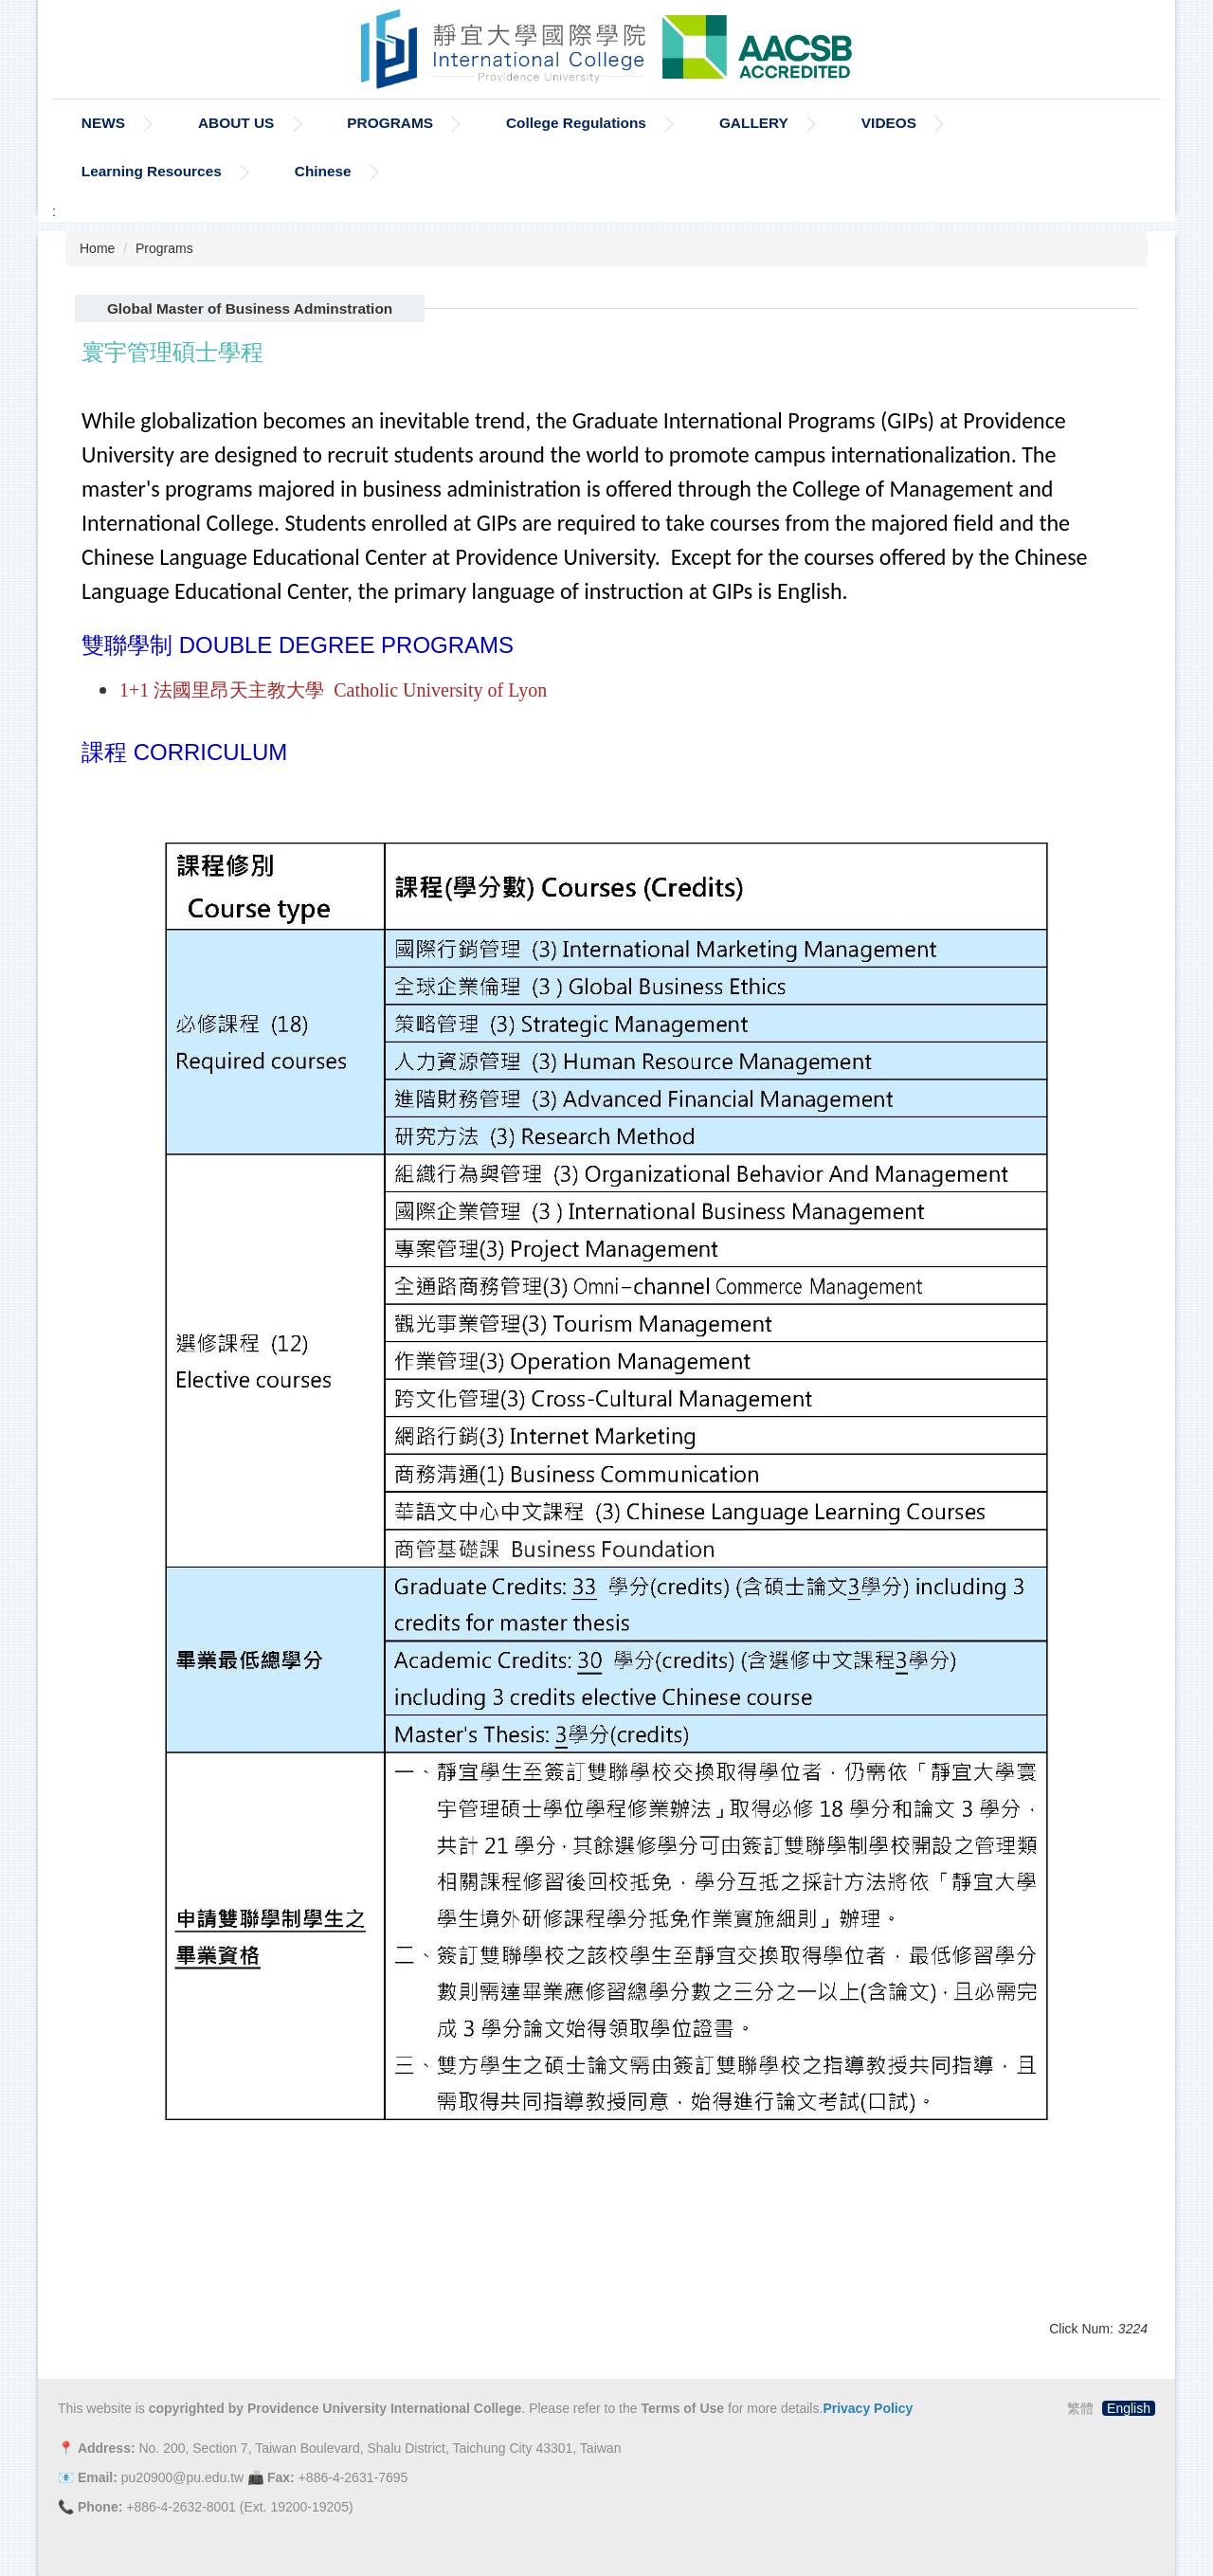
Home (97, 248)
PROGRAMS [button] (390, 123)
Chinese (323, 171)
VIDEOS (888, 123)
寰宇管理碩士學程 (172, 352)
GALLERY (753, 123)
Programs (164, 248)
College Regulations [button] (576, 123)
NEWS (103, 123)
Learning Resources (151, 171)
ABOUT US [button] (236, 123)
